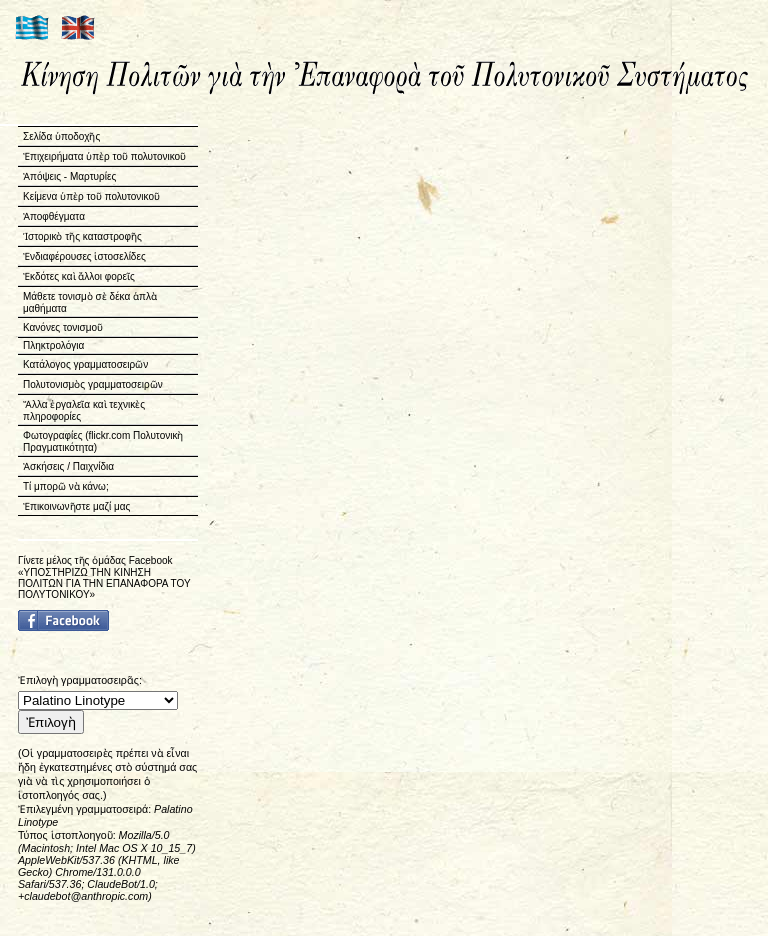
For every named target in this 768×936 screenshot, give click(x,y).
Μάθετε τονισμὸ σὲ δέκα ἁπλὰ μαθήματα (90, 302)
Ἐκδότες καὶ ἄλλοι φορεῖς (79, 276)
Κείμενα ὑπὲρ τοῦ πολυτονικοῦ (91, 196)
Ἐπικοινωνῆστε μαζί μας (76, 506)
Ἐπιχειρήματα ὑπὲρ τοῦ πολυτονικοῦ (104, 156)
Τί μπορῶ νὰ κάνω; (66, 486)
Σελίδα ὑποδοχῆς (61, 136)
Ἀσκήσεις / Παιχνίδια (68, 466)
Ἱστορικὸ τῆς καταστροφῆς (82, 236)
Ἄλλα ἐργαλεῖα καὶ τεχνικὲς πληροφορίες (84, 410)
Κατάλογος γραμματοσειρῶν (85, 364)
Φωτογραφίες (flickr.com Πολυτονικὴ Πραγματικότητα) (103, 441)
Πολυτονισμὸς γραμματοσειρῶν (93, 384)
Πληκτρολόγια (53, 345)
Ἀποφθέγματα (54, 216)
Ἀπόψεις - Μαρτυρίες (69, 176)
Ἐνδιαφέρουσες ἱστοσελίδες (84, 256)
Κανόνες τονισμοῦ (63, 327)
